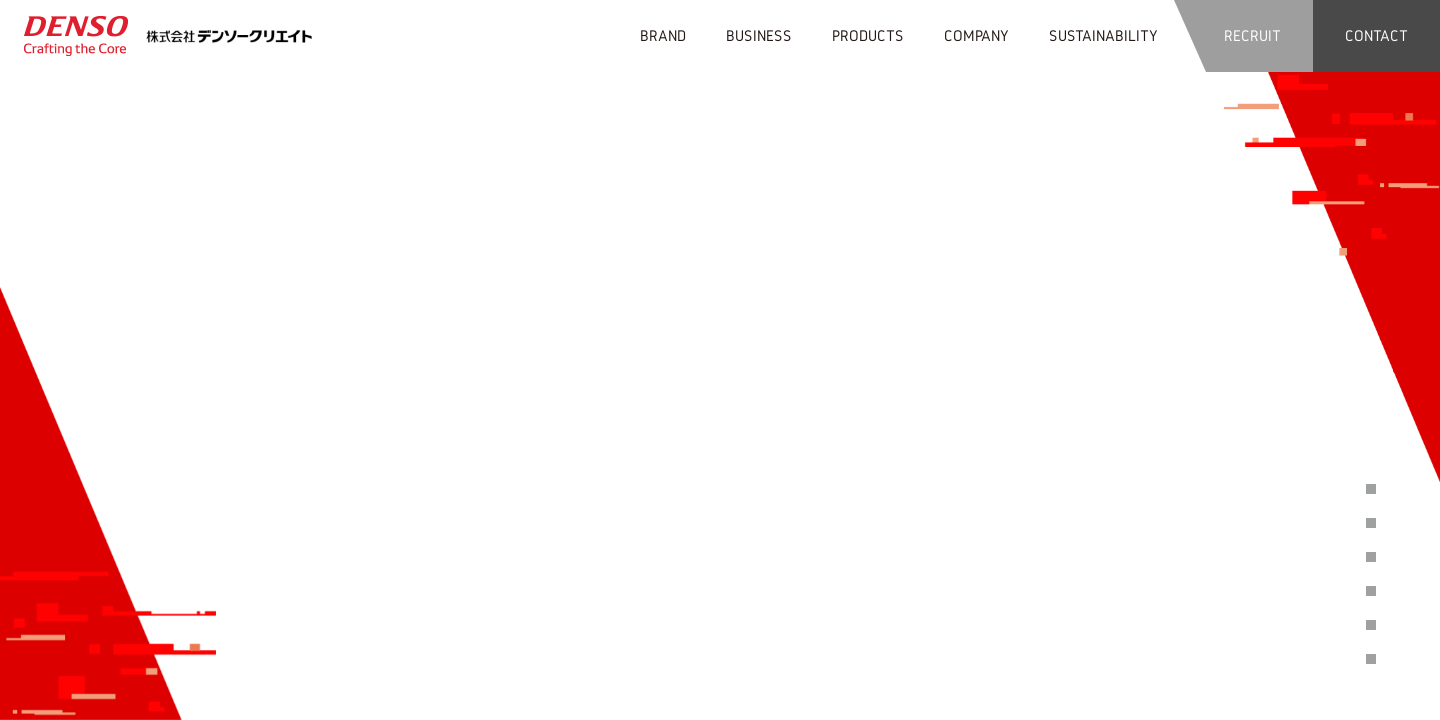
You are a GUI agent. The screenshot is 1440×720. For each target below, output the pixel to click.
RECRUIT (1252, 35)
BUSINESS (759, 35)
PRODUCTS (868, 35)
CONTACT (1376, 35)
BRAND (663, 35)
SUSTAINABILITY (1103, 35)
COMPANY (976, 35)
